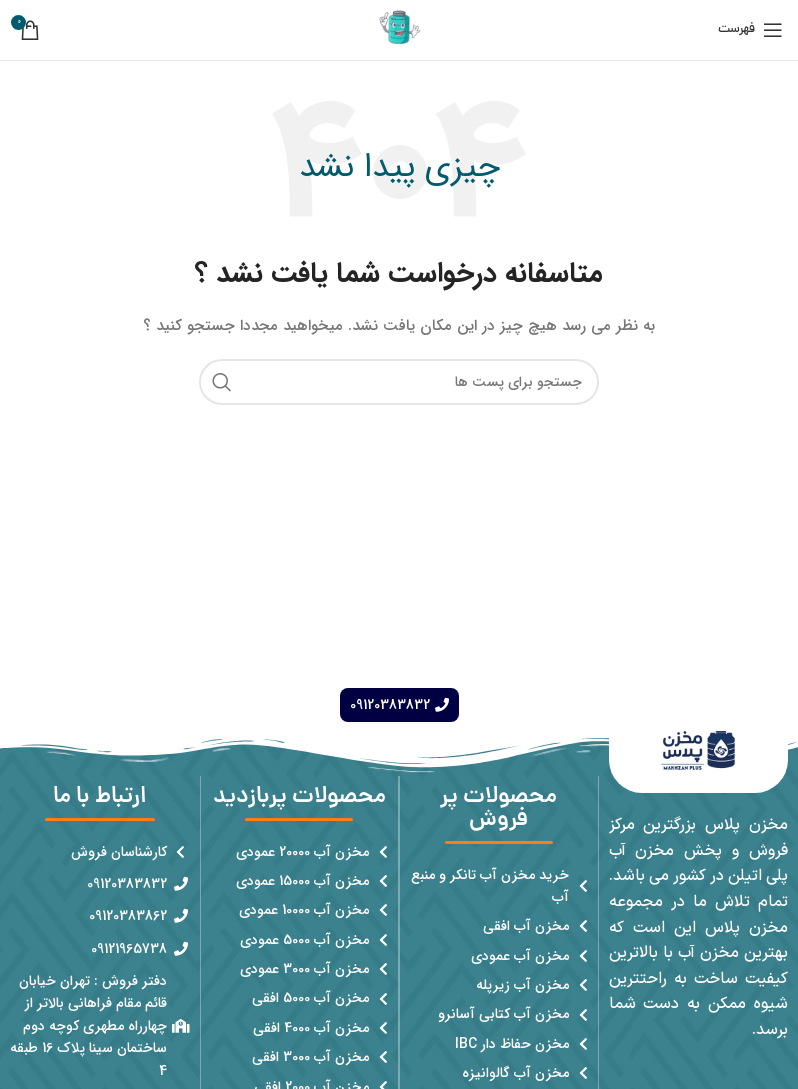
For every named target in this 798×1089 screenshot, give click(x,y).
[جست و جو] (399, 382)
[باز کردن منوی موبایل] (750, 30)
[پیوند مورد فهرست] (499, 886)
